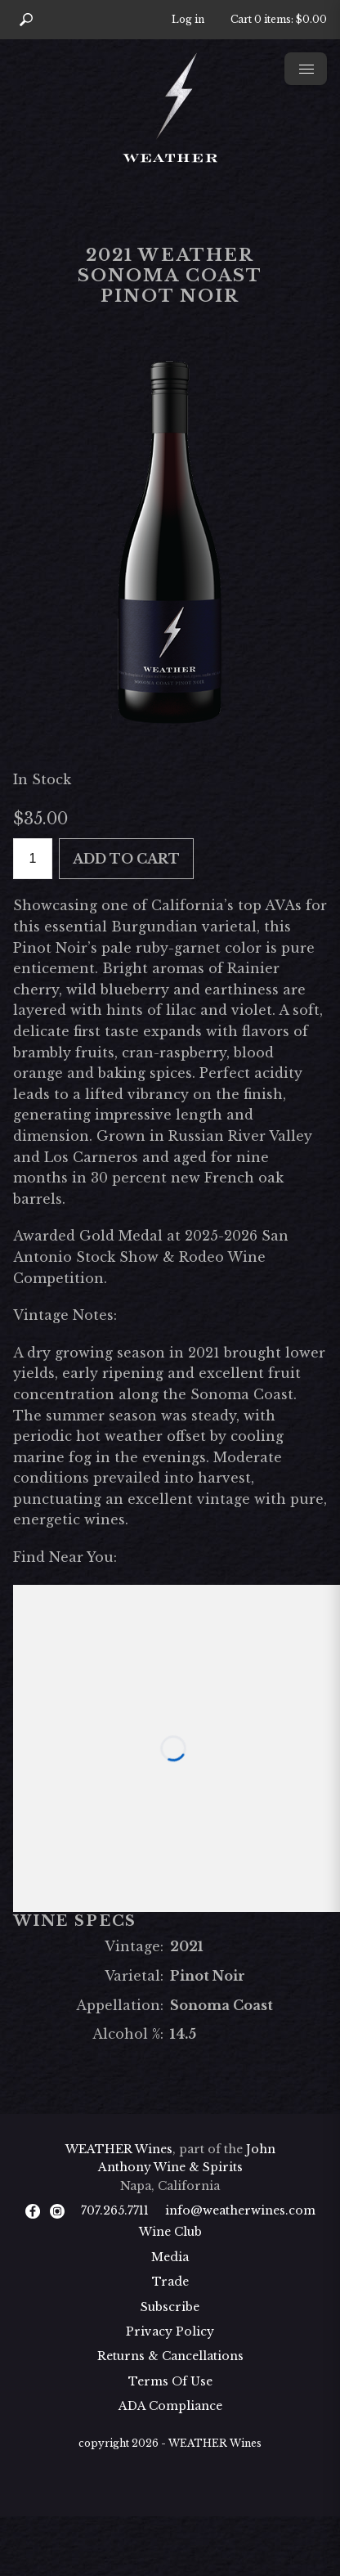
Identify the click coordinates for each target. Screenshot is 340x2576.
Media (170, 2257)
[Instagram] (57, 2210)
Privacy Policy (170, 2331)
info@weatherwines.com (240, 2210)
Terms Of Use (170, 2381)
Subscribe (170, 2307)
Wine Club (170, 2231)
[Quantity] (32, 858)
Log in (188, 19)
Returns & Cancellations (170, 2356)
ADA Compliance (170, 2406)
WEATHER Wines (118, 2149)
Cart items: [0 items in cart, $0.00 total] (278, 19)
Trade (170, 2281)
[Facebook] (32, 2210)
